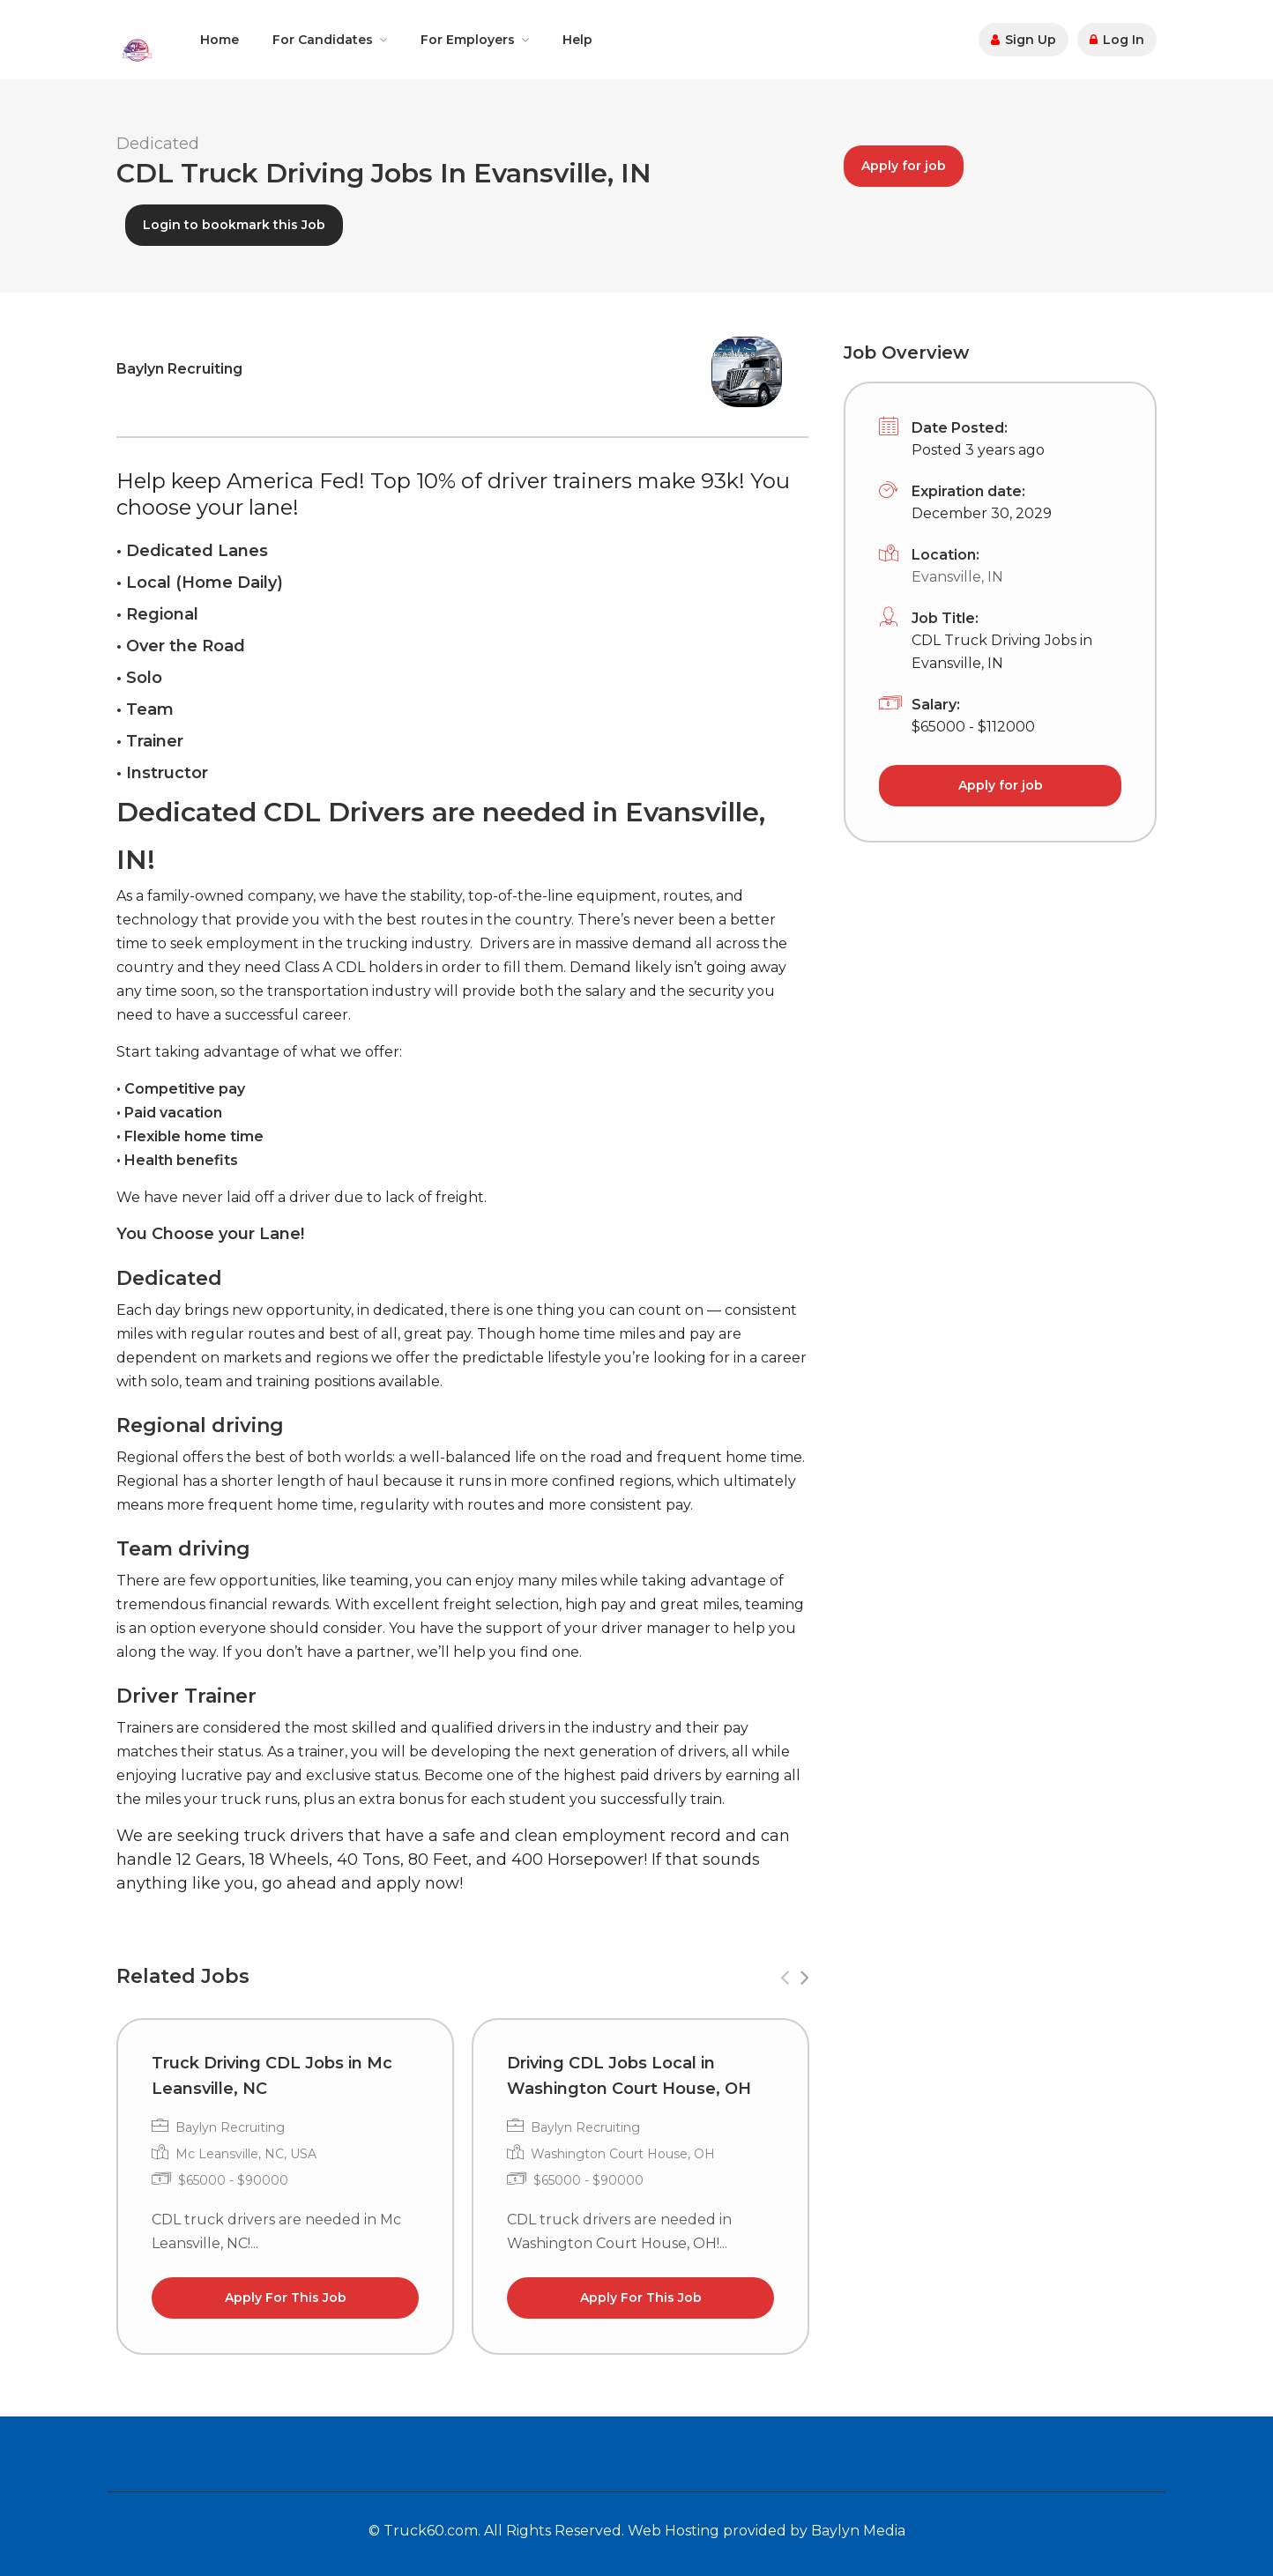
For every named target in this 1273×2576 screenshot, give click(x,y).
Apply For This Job (285, 2297)
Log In (1117, 40)
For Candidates (322, 40)
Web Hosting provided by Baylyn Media (766, 2530)
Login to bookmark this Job (234, 225)
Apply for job (903, 166)
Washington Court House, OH (623, 2154)
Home (219, 40)
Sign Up (1023, 40)
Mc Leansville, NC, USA (245, 2154)
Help (577, 40)
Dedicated (157, 143)
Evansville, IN (957, 576)
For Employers (468, 40)
